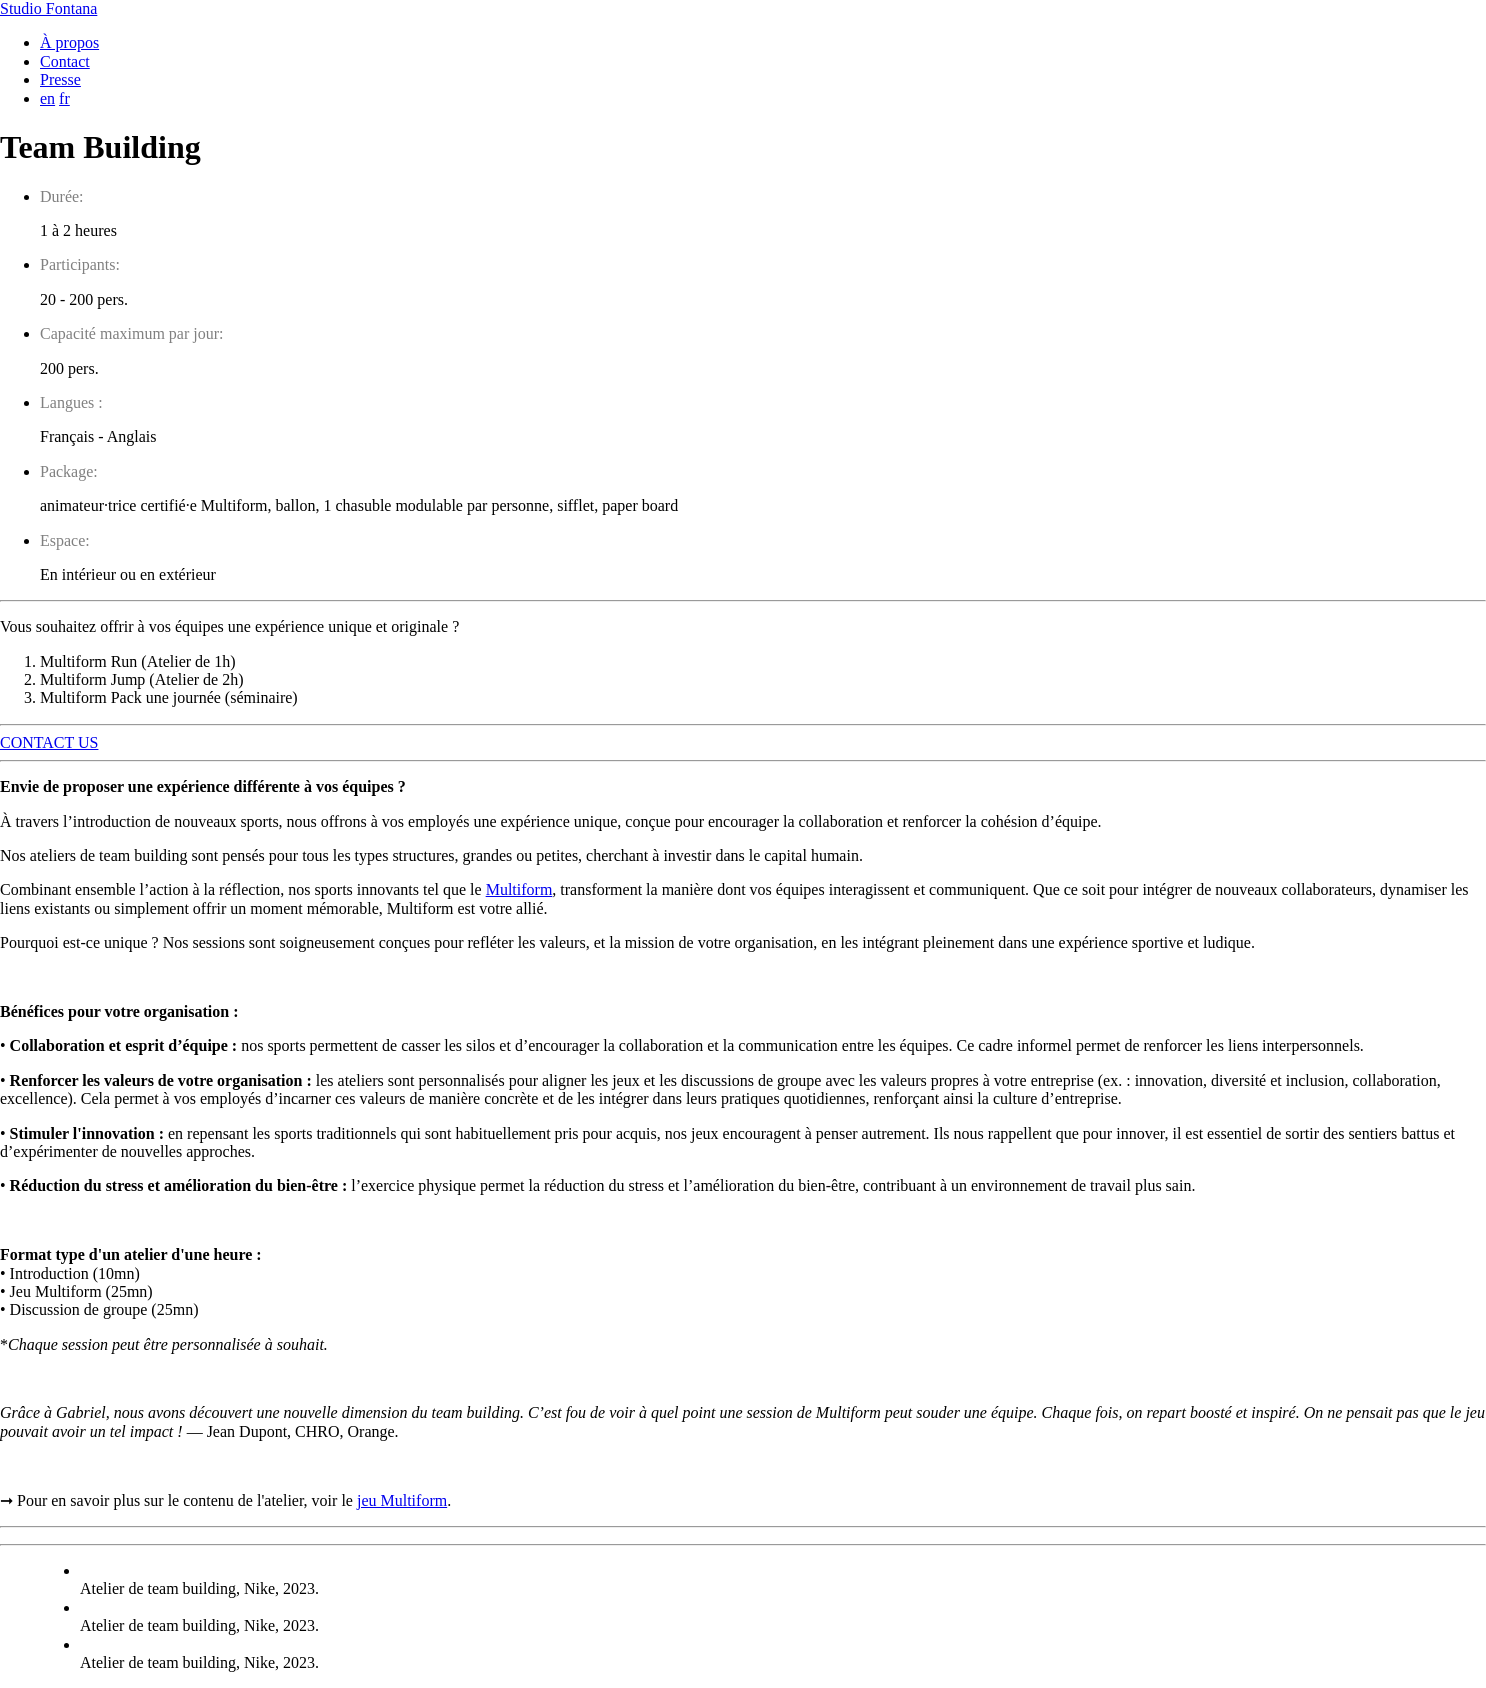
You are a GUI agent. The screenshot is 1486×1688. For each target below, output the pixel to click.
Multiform (519, 889)
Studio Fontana (48, 8)
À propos (69, 42)
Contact (65, 61)
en (47, 98)
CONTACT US (49, 742)
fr (64, 98)
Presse (60, 79)
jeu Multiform (402, 1500)
